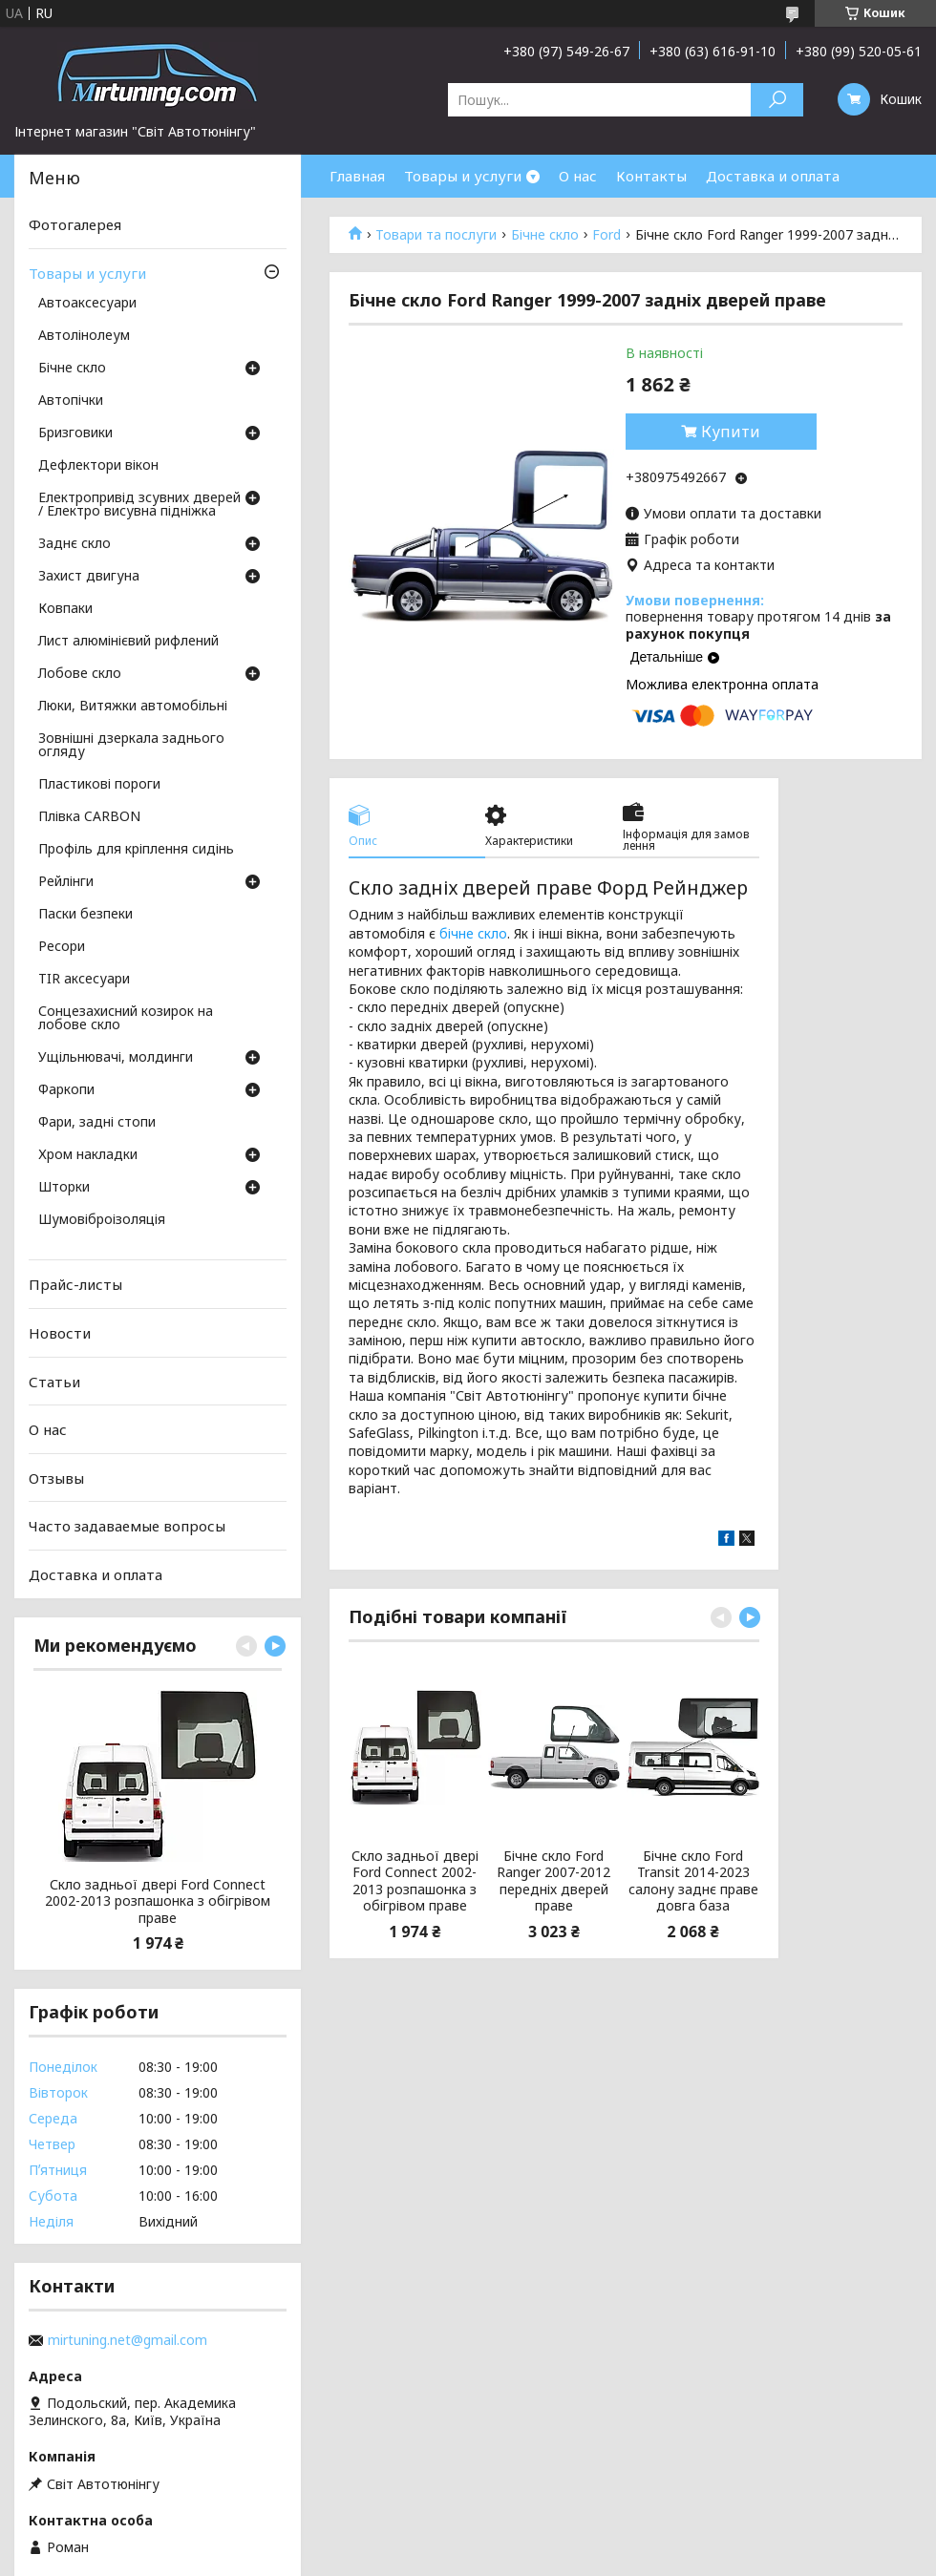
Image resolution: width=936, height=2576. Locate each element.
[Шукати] (777, 99)
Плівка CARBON (89, 817)
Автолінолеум (84, 336)
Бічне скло (545, 234)
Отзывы (56, 1478)
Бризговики (75, 433)
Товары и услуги (462, 175)
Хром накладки (88, 1155)
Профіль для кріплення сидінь (136, 849)
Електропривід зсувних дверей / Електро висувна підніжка (139, 505)
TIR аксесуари (84, 979)
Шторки (64, 1187)
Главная (357, 175)
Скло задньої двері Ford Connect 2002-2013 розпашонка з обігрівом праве (415, 1881)
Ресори (61, 947)
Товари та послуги (436, 234)
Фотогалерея (75, 224)
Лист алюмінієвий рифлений (128, 641)
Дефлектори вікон (98, 466)
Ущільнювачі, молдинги (115, 1058)
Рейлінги (66, 882)
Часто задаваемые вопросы (127, 1525)
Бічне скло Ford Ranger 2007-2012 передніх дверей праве (553, 1881)
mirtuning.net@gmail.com (127, 2340)
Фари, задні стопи (97, 1122)
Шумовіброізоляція (101, 1220)
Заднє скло (74, 544)
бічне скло (473, 933)
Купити (730, 431)
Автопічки (70, 401)
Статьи (54, 1380)
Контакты (651, 175)
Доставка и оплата (773, 175)
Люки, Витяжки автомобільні (132, 706)
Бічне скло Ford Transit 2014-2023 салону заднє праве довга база (693, 1881)
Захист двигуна (88, 576)
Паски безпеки (85, 914)
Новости (60, 1332)
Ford (606, 234)
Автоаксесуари (87, 303)
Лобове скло (79, 674)
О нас (578, 175)
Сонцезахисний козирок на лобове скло (125, 1018)
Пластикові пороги (99, 784)
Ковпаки (65, 609)
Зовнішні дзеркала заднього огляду (131, 745)
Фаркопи (66, 1090)
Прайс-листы (75, 1284)
